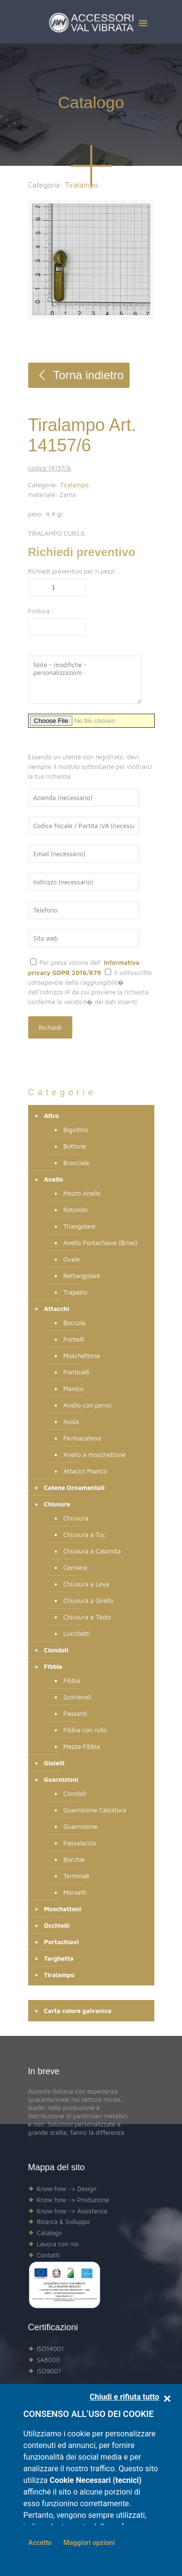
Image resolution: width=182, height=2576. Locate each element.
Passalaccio (80, 1843)
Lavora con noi (58, 2244)
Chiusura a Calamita (92, 1551)
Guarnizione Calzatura (95, 1810)
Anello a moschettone (95, 1454)
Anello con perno (88, 1405)
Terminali (77, 1876)
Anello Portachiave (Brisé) (100, 1243)
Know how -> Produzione (73, 2200)
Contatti (48, 2255)
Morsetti (75, 1892)
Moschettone (82, 1356)
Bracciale (77, 1163)
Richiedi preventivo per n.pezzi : (73, 571)
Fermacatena (82, 1438)
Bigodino (76, 1130)
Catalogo (49, 2233)
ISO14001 (50, 2348)
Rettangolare (82, 1276)
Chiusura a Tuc (85, 1534)
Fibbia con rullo (85, 1730)
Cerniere (75, 1567)
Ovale (72, 1259)
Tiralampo (74, 485)
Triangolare (80, 1226)
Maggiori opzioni (89, 2542)
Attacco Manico (86, 1471)
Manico (74, 1388)
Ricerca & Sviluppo (63, 2221)
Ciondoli (75, 1793)
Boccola (75, 1323)
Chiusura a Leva (86, 1584)
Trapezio (76, 1292)
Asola (71, 1421)
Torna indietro (79, 375)
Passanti (75, 1713)
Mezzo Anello (82, 1193)
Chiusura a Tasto (87, 1617)
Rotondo (76, 1210)
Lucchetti (77, 1633)
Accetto (40, 2542)
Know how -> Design (67, 2188)
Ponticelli (76, 1372)
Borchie (74, 1859)
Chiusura (76, 1518)
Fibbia (72, 1680)
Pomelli (74, 1339)
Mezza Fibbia (82, 1746)
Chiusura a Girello (89, 1600)
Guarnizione (81, 1826)
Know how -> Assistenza (72, 2211)
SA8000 (48, 2360)
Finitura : (41, 611)
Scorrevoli (77, 1697)
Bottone (75, 1146)
